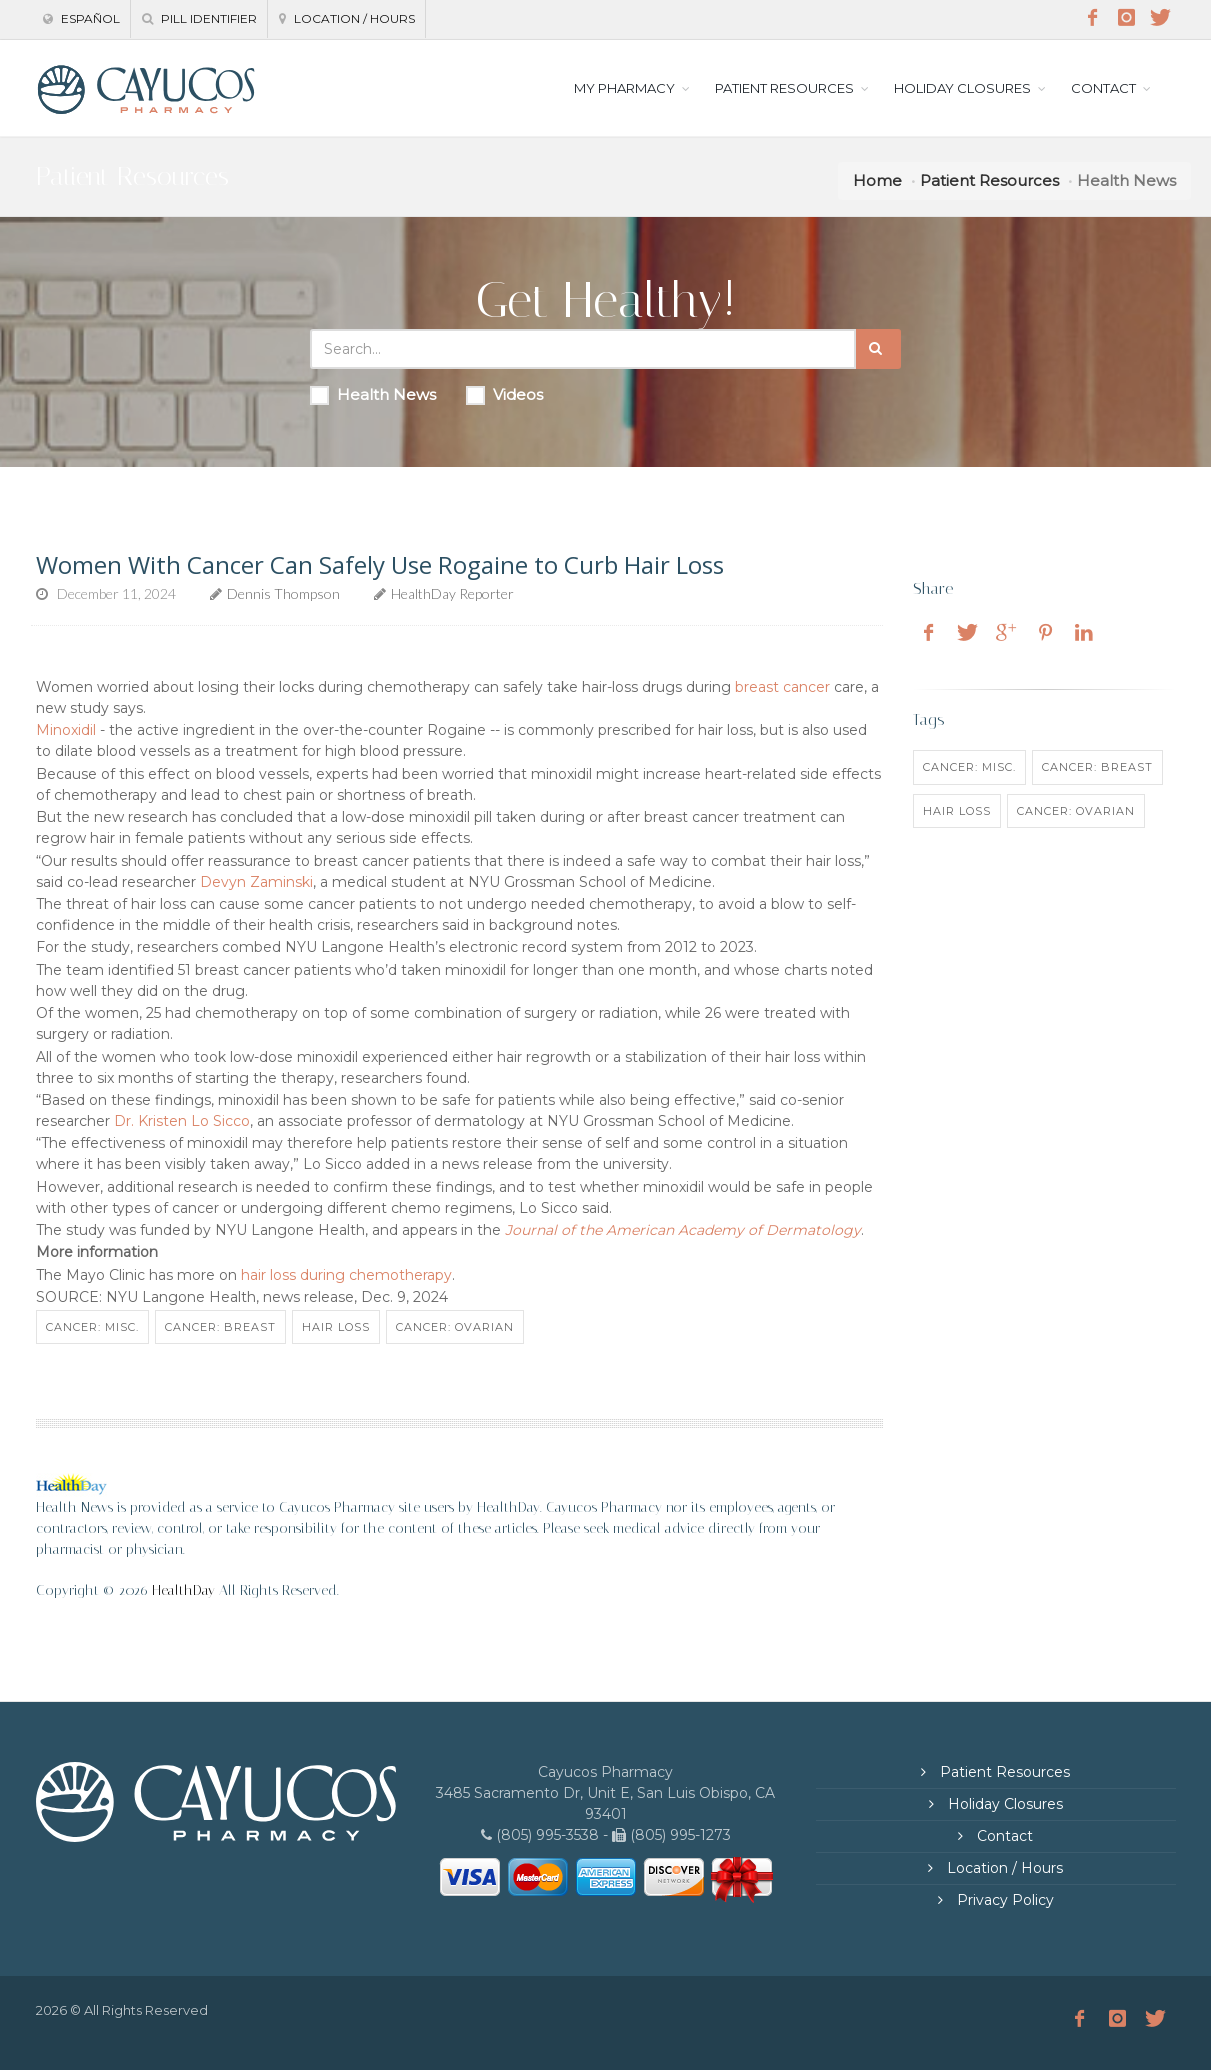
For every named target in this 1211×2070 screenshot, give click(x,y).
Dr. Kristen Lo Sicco (182, 1121)
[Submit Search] (878, 349)
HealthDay (183, 1590)
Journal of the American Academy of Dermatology (683, 1230)
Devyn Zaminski (256, 882)
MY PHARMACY (624, 88)
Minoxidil (66, 730)
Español (81, 18)
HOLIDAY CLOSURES (962, 88)
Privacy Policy (1003, 1900)
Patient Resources (989, 180)
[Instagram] (1127, 18)
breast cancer (782, 687)
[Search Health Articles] (583, 349)
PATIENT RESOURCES (784, 88)
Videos (504, 395)
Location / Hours (347, 18)
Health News (373, 395)
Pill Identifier (199, 18)
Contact (1003, 1836)
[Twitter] (1161, 18)
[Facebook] (1093, 18)
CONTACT (1103, 88)
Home (877, 180)
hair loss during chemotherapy (346, 1275)
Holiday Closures (1003, 1804)
